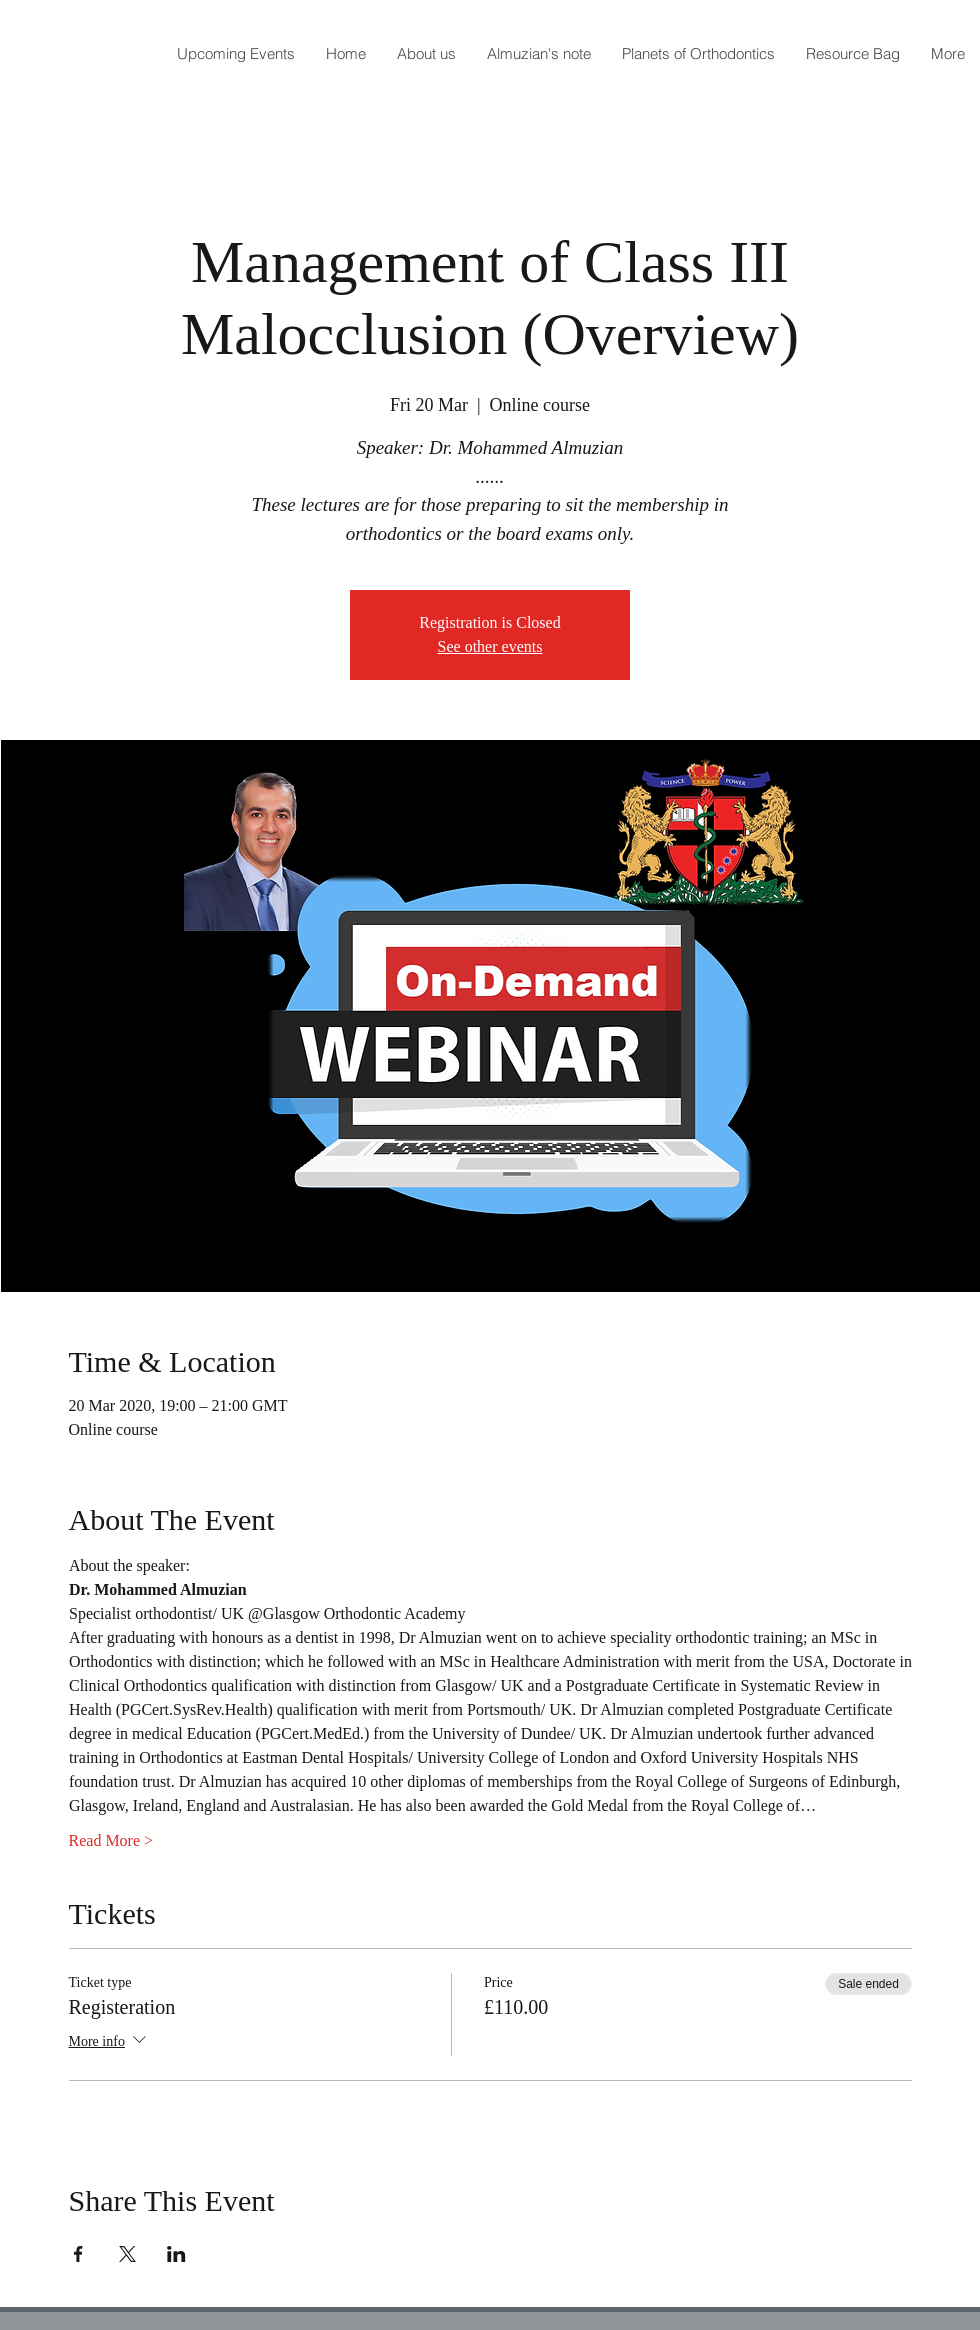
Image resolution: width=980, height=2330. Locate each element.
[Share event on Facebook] (78, 2254)
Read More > (111, 1840)
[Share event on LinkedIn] (176, 2254)
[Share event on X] (127, 2254)
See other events (490, 646)
